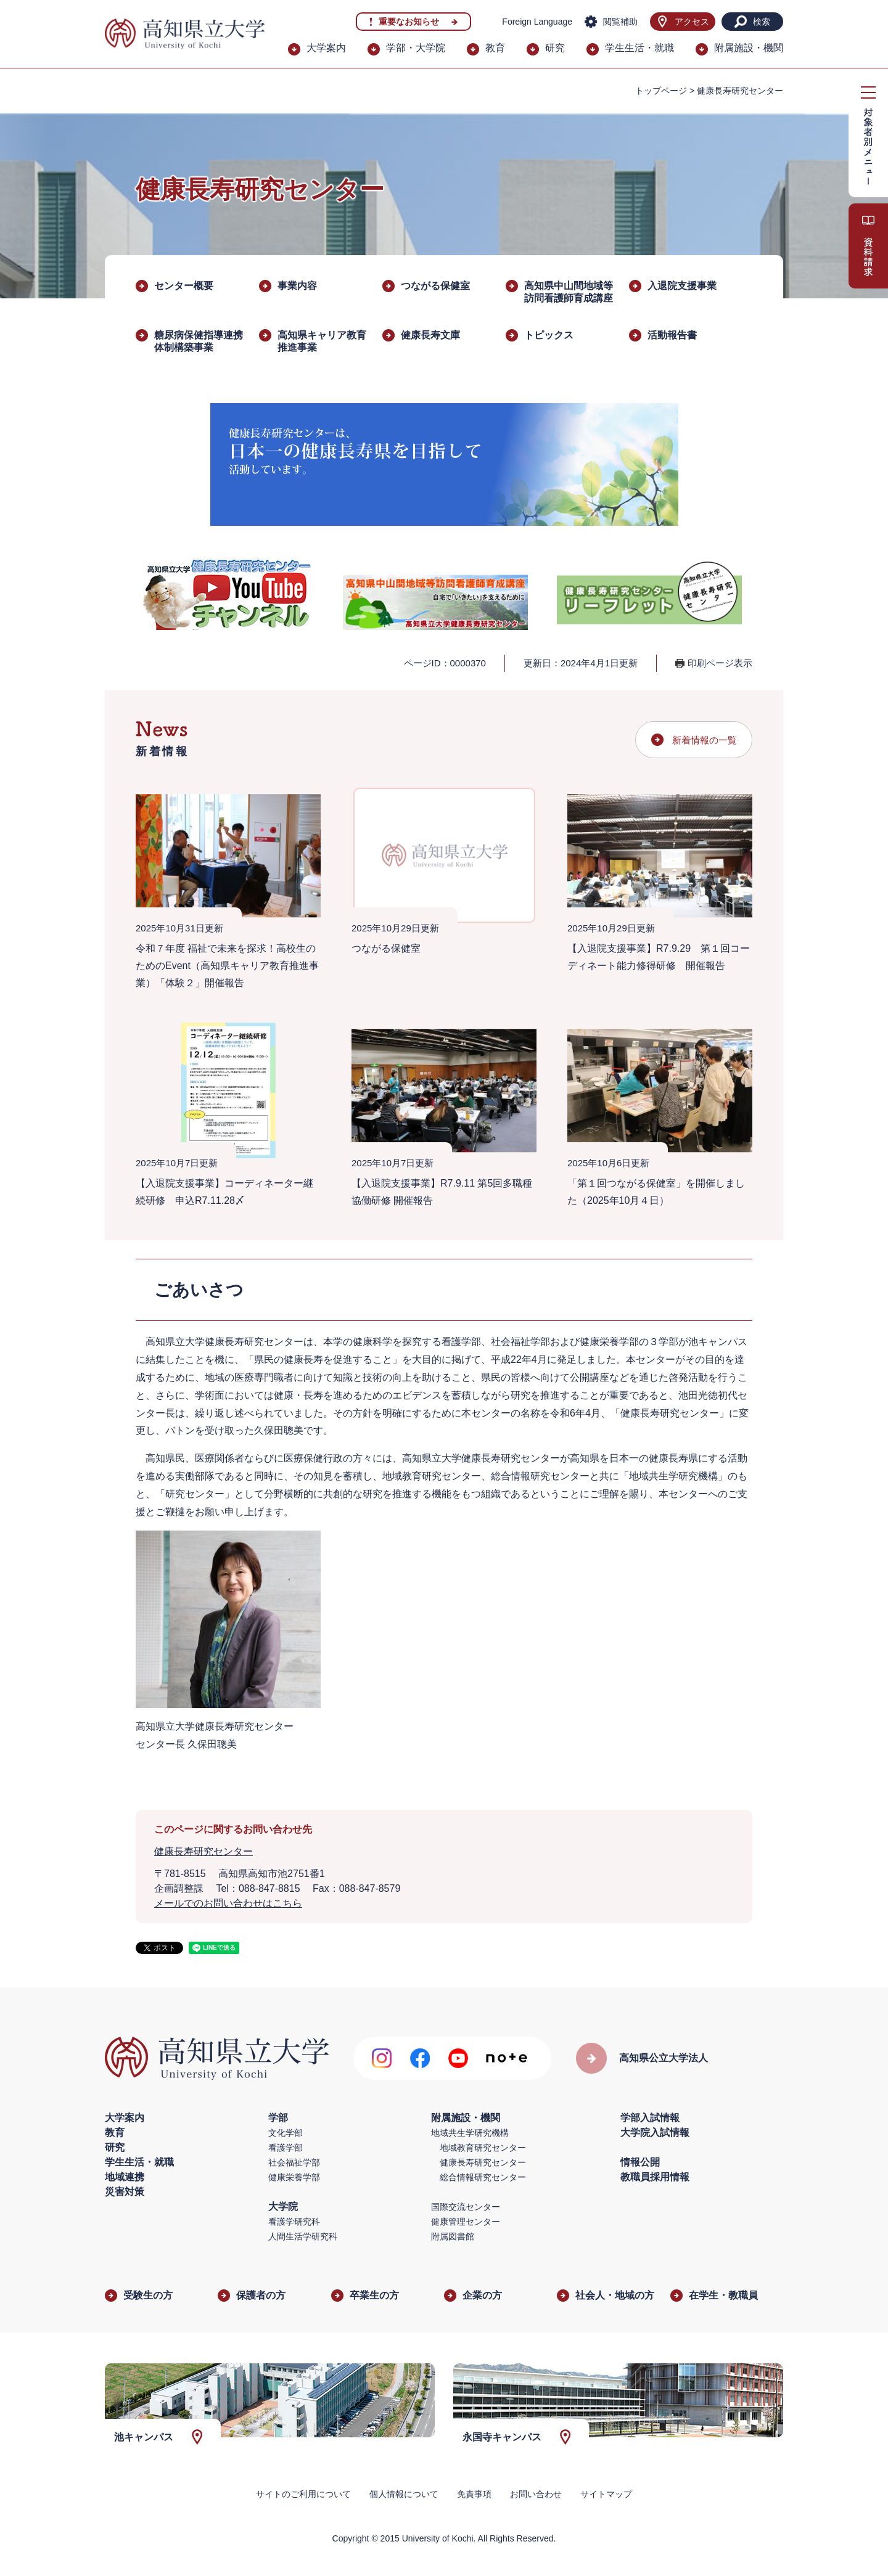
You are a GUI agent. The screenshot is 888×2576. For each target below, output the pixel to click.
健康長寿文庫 (430, 335)
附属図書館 (452, 2236)
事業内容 (297, 285)
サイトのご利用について (303, 2494)
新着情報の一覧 (704, 740)
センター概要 (183, 285)
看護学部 (285, 2148)
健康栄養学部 (294, 2177)
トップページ (661, 91)
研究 (555, 48)
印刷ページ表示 (720, 663)
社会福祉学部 (294, 2162)
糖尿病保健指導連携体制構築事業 (198, 341)
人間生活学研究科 (302, 2236)
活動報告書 (672, 335)
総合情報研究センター (483, 2177)
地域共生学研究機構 (470, 2133)
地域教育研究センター (483, 2148)
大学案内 (326, 48)
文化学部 (285, 2133)
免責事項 (474, 2494)
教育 (495, 48)
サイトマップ (606, 2494)
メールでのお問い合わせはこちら (228, 1903)
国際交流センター (465, 2207)
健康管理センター (465, 2221)
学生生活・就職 (639, 48)
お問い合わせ (536, 2494)
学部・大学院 (415, 48)
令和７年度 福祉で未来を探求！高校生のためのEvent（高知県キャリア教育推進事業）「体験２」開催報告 (227, 965)
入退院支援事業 (682, 285)
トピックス (549, 335)
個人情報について (403, 2494)
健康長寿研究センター (203, 1851)
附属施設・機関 (748, 48)
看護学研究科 (294, 2221)
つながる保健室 (435, 285)
